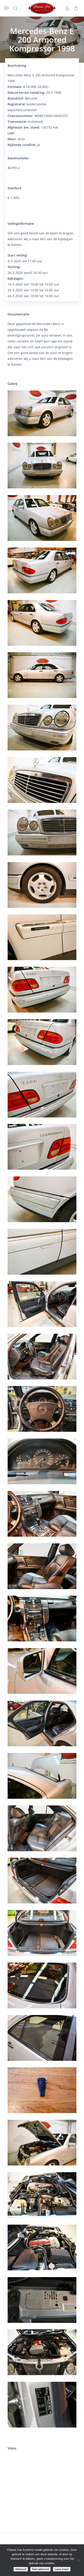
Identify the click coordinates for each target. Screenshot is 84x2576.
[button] (6, 8)
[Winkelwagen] (75, 8)
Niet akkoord (40, 2569)
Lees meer (62, 2569)
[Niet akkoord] (78, 2560)
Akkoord (20, 2569)
